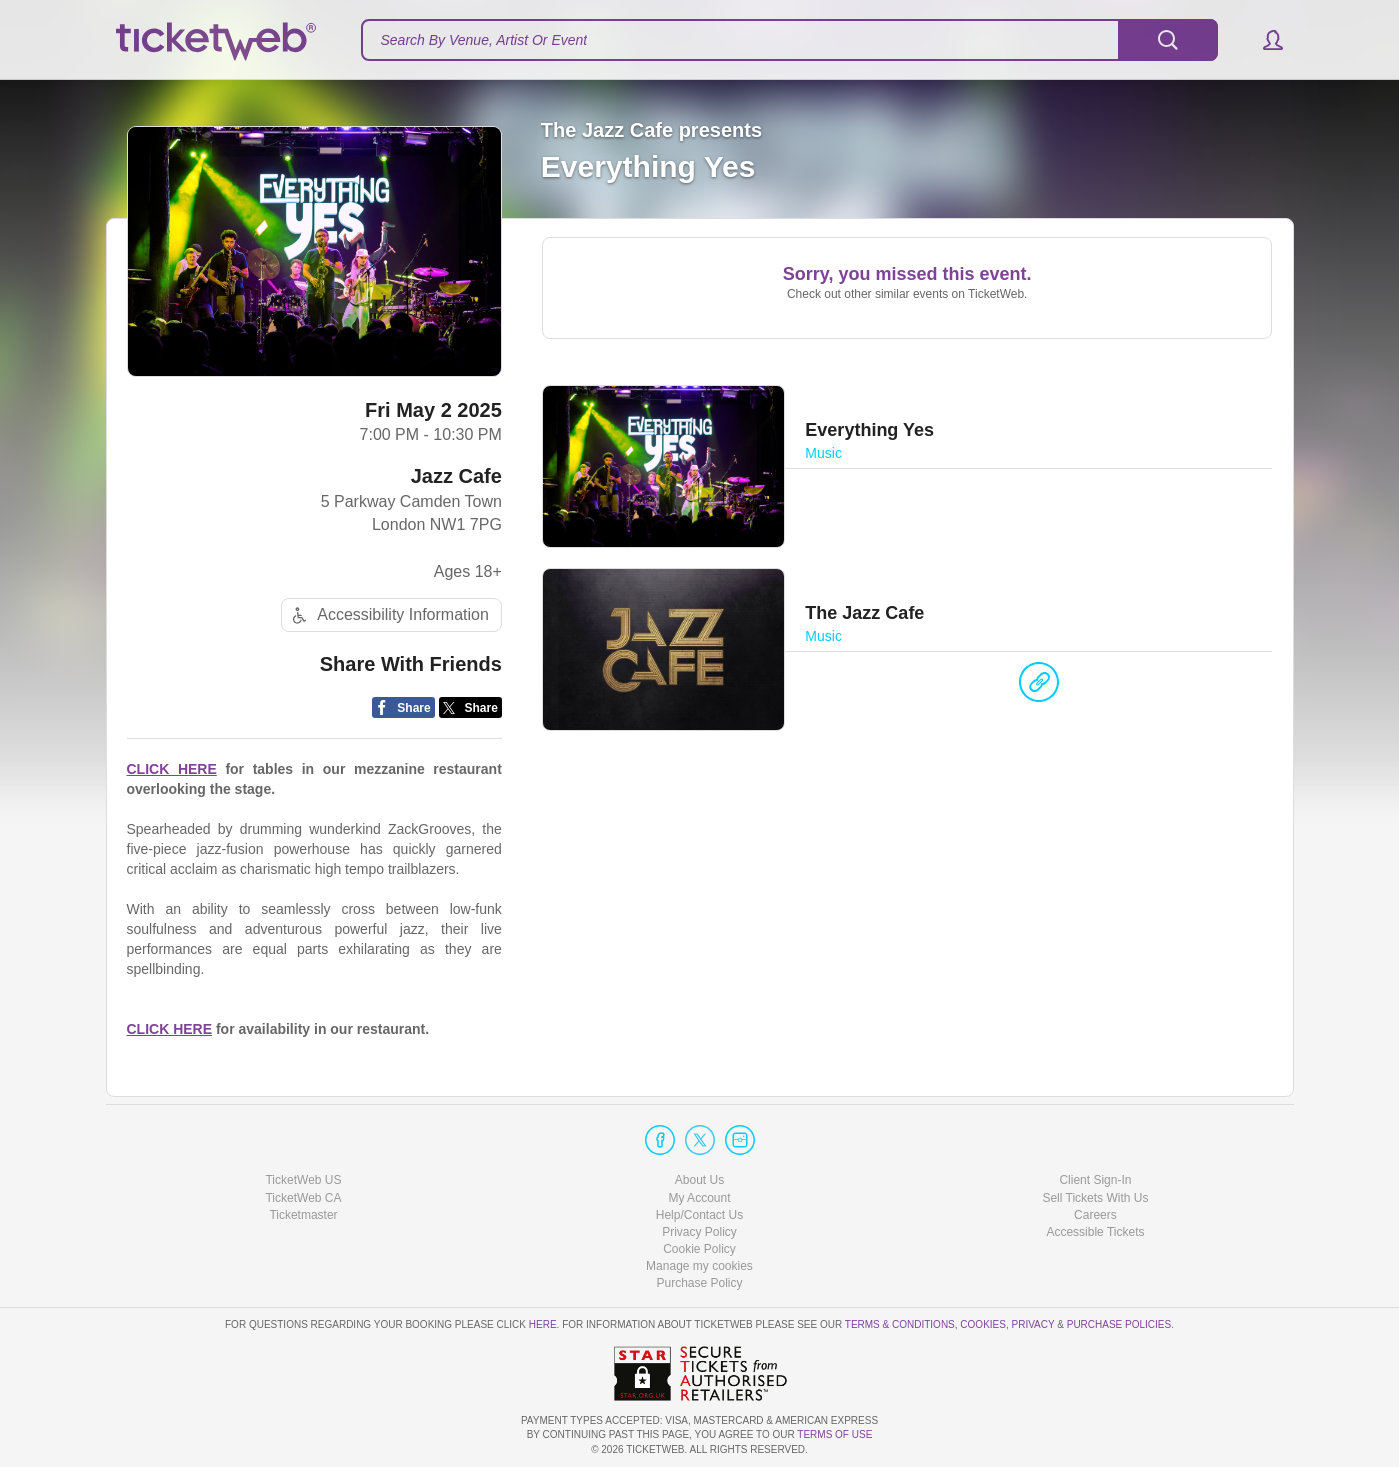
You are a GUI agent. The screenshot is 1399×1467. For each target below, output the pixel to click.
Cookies (983, 1324)
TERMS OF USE (834, 1434)
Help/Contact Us (699, 1215)
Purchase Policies (1119, 1324)
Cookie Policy (699, 1249)
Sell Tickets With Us (1095, 1198)
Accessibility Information (388, 615)
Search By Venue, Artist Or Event (484, 40)
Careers (1095, 1215)
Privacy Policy (699, 1232)
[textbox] (789, 40)
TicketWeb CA (303, 1198)
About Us (699, 1180)
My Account (699, 1198)
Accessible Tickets (1095, 1232)
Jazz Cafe (456, 476)
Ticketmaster (303, 1215)
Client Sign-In (1095, 1180)
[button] (1263, 40)
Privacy (1033, 1324)
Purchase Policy (699, 1283)
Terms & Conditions (900, 1324)
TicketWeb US (303, 1180)
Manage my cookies (699, 1266)
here (543, 1324)
